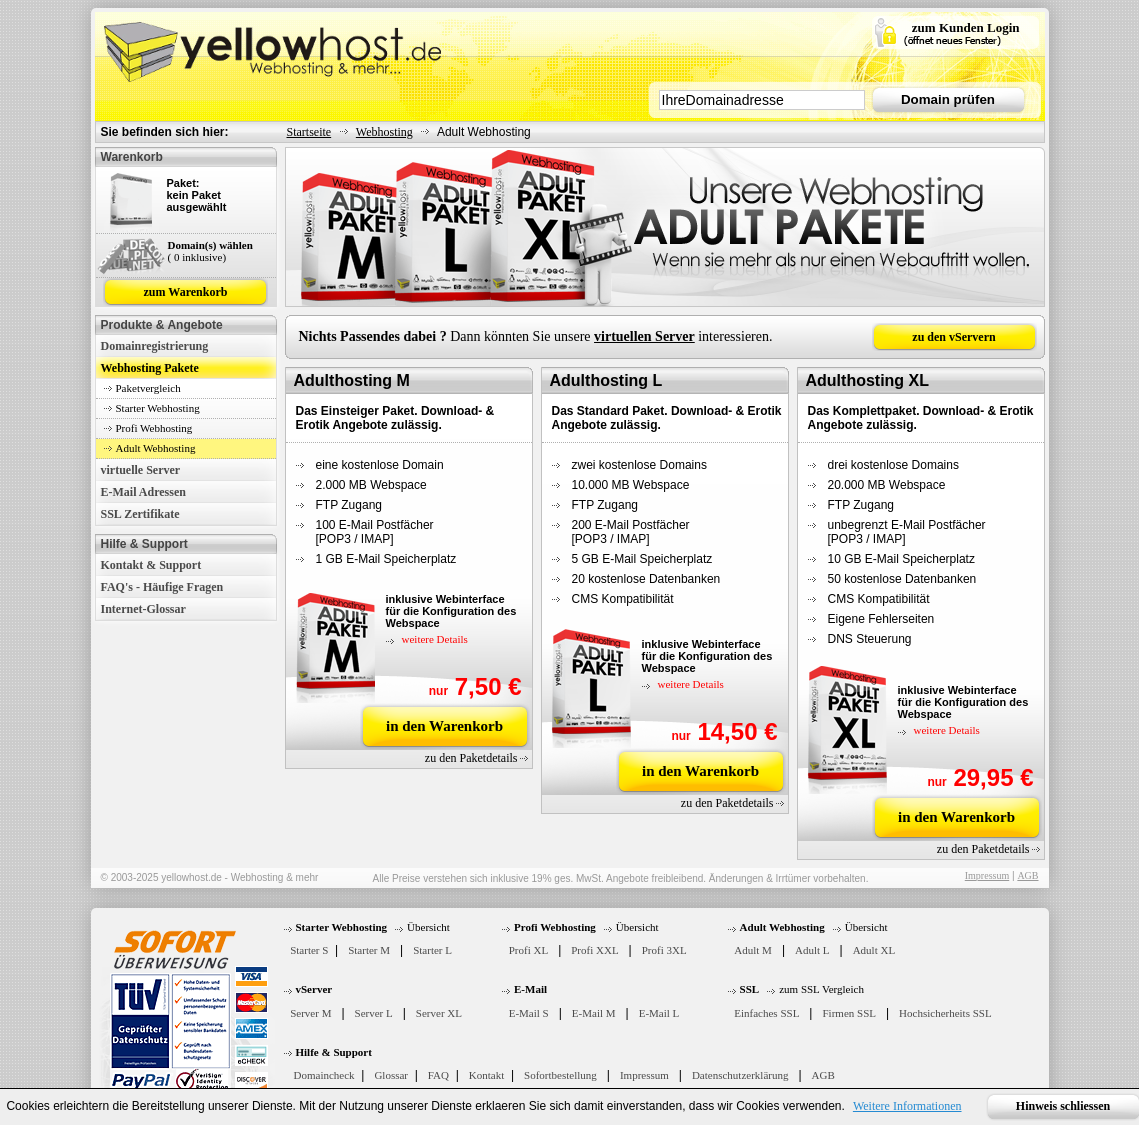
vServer (314, 989)
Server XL (439, 1013)
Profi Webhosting (154, 428)
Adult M (753, 950)
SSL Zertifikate (140, 514)
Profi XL (528, 950)
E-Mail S (529, 1013)
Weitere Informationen (907, 1106)
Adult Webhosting (156, 448)
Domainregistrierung (155, 346)
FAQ (438, 1075)
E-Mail (530, 989)
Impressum (987, 875)
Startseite (309, 132)
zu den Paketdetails (471, 758)
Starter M (369, 950)
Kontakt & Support (151, 565)
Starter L (432, 950)
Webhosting (384, 132)
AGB (1027, 875)
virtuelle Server (141, 470)
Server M (310, 1013)
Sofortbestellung (560, 1075)
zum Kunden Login (966, 27)
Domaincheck (324, 1075)
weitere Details (435, 639)
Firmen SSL (848, 1013)
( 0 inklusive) (197, 257)
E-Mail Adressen (143, 492)
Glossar (391, 1075)
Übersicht (428, 927)
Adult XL (874, 950)
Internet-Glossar (143, 609)
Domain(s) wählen (210, 245)
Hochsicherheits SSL (945, 1013)
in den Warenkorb (444, 726)
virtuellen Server (644, 336)
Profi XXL (594, 950)
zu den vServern (953, 337)
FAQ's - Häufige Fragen (162, 587)
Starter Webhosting (158, 408)
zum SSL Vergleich (821, 989)
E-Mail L (659, 1013)
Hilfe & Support (334, 1052)
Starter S (309, 950)
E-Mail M (594, 1013)
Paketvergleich (148, 388)
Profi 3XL (664, 950)
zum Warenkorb (186, 292)
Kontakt (486, 1075)
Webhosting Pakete (150, 368)
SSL (750, 989)
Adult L (812, 950)
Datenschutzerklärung (740, 1075)
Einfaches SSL (766, 1013)
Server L (374, 1013)
